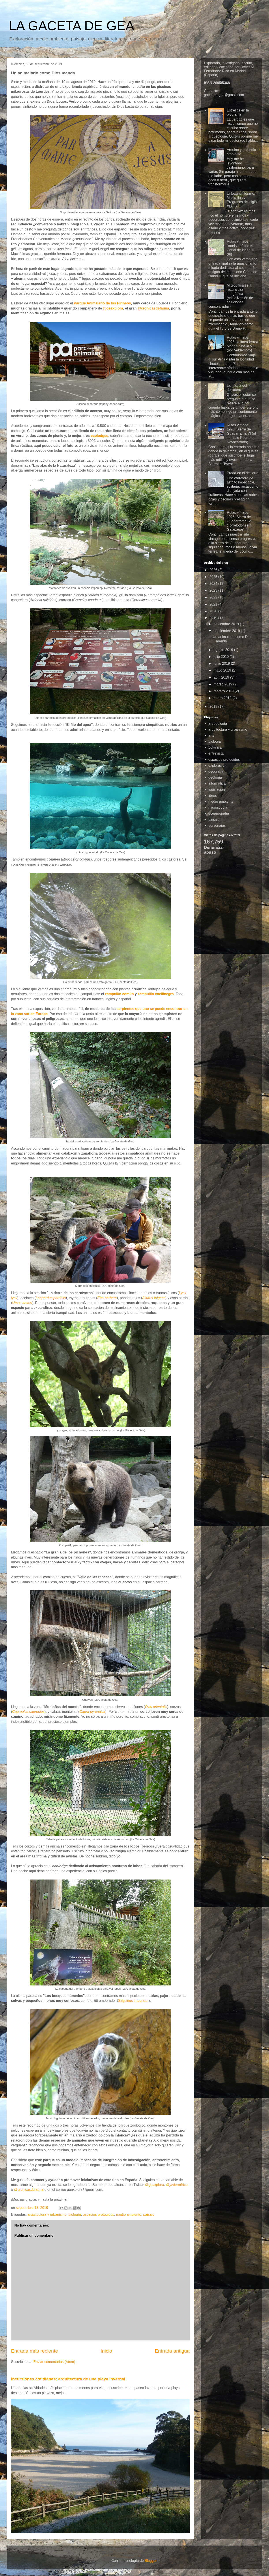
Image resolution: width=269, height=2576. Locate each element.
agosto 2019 (224, 650)
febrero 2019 (224, 691)
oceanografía (218, 813)
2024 (213, 583)
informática (217, 783)
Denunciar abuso (214, 850)
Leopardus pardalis (51, 1298)
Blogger (151, 2561)
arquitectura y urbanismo (47, 2214)
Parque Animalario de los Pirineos (102, 303)
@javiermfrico (177, 2185)
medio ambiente (128, 2214)
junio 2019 (222, 663)
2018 (213, 706)
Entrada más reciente (34, 2351)
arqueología (217, 723)
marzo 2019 (223, 684)
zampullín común (119, 994)
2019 (213, 618)
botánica (215, 747)
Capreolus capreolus (28, 1712)
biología (75, 2214)
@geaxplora (113, 308)
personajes (217, 825)
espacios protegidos (98, 2214)
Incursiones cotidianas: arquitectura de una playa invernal (68, 2379)
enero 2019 (223, 698)
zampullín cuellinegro (156, 994)
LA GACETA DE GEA (71, 25)
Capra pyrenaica (92, 1712)
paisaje (148, 2214)
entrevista (216, 753)
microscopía (217, 807)
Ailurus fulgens (153, 1298)
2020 (213, 611)
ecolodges (99, 436)
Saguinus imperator (133, 2000)
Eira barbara (107, 1298)
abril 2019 (222, 677)
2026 (213, 570)
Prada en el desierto (242, 473)
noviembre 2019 (227, 624)
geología (215, 777)
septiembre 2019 (227, 631)
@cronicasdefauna (153, 308)
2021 (213, 604)
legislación (216, 789)
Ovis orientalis (156, 1707)
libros (212, 795)
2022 (213, 597)
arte (211, 735)
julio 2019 (222, 657)
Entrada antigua (172, 2351)
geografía (215, 771)
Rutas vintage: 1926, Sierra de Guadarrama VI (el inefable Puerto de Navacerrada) (241, 433)
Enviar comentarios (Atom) (54, 2362)
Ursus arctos (22, 1303)
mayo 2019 (223, 670)
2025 (213, 577)
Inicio (106, 2351)
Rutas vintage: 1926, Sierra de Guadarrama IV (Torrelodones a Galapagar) (239, 521)
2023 (213, 590)
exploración (217, 765)
